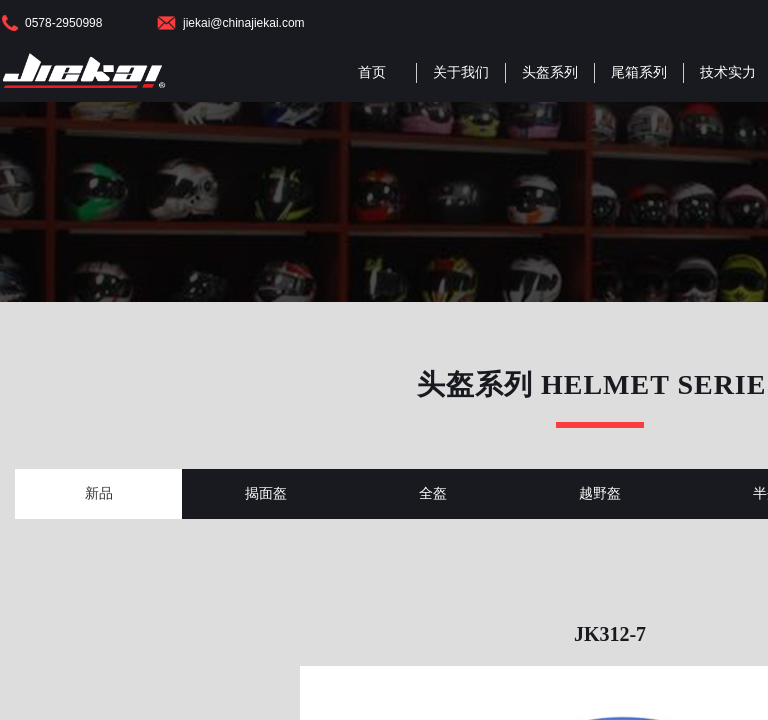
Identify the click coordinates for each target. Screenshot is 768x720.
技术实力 (728, 72)
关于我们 (461, 72)
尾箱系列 (639, 72)
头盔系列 (550, 72)
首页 (372, 72)
